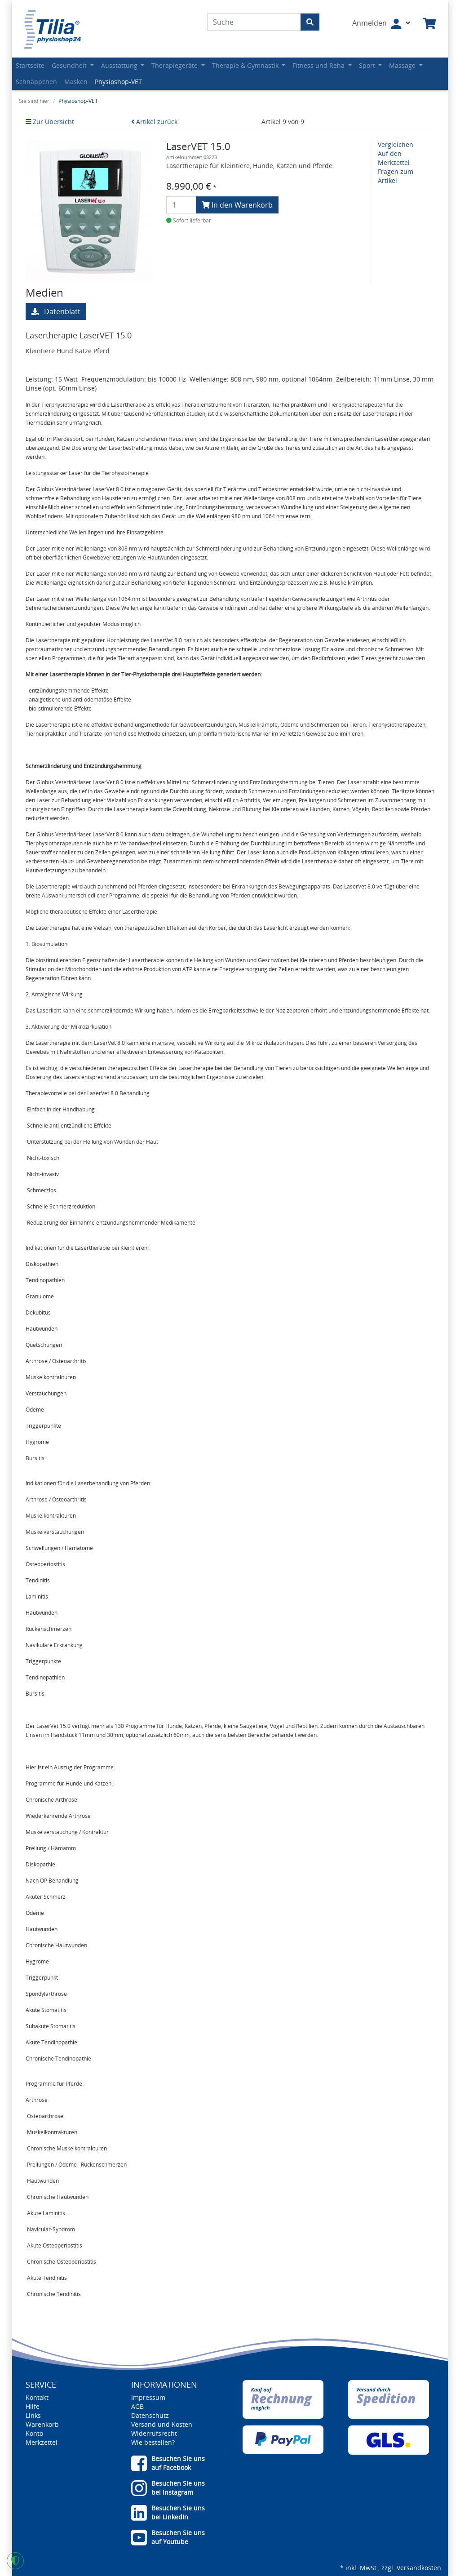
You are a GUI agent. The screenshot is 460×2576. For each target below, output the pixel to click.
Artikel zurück (154, 121)
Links (33, 2415)
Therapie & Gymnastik (246, 65)
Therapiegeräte (175, 65)
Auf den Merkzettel (394, 158)
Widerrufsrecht (154, 2433)
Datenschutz (150, 2415)
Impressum (148, 2397)
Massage (403, 65)
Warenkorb (42, 2424)
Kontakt (37, 2397)
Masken (76, 81)
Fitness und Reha (319, 65)
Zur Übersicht (50, 121)
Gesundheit (70, 65)
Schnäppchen (36, 81)
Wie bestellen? (153, 2442)
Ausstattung (120, 65)
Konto (34, 2433)
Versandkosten (419, 2567)
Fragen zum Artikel (395, 176)
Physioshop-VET (118, 81)
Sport (368, 65)
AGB (137, 2406)
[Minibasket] (429, 24)
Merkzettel (42, 2442)
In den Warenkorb (237, 205)
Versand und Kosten (161, 2424)
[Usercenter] (381, 23)
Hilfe (33, 2406)
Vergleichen (395, 144)
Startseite (30, 65)
